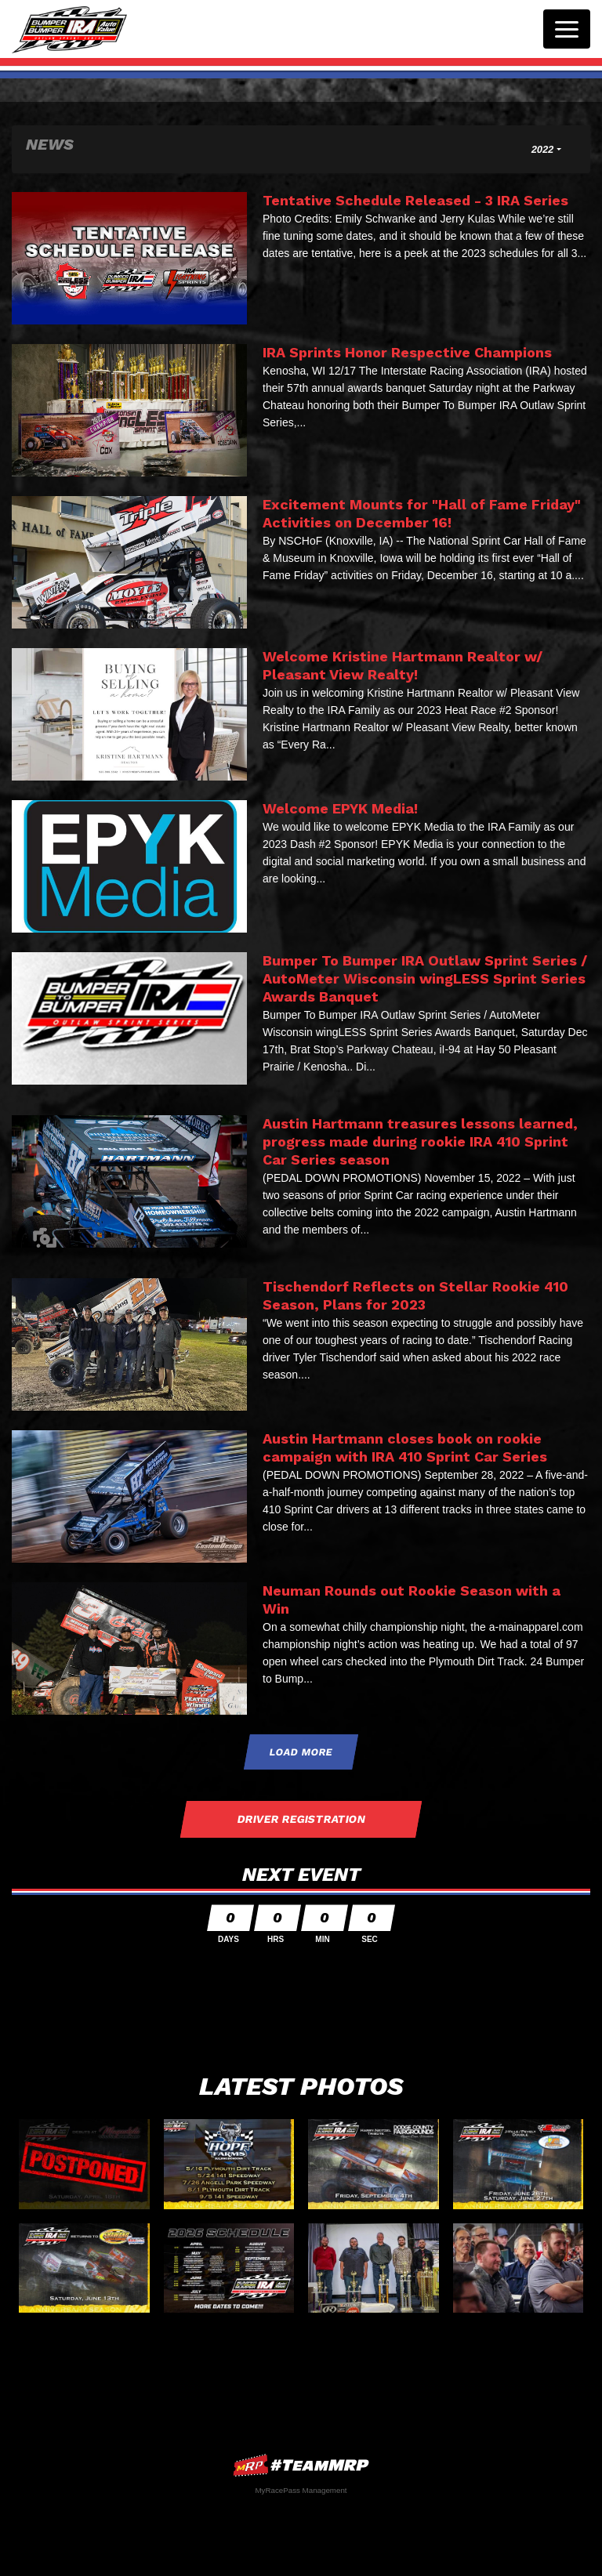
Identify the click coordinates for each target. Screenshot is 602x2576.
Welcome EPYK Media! (340, 808)
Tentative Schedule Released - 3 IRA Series (415, 200)
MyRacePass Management (300, 2490)
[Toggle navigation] (566, 29)
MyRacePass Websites (301, 2465)
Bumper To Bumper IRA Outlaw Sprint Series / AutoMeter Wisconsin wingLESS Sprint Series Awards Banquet (425, 978)
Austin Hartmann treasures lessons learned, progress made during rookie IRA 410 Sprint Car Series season (420, 1141)
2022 (543, 149)
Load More (301, 1752)
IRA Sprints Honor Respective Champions (407, 352)
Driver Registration (301, 1819)
